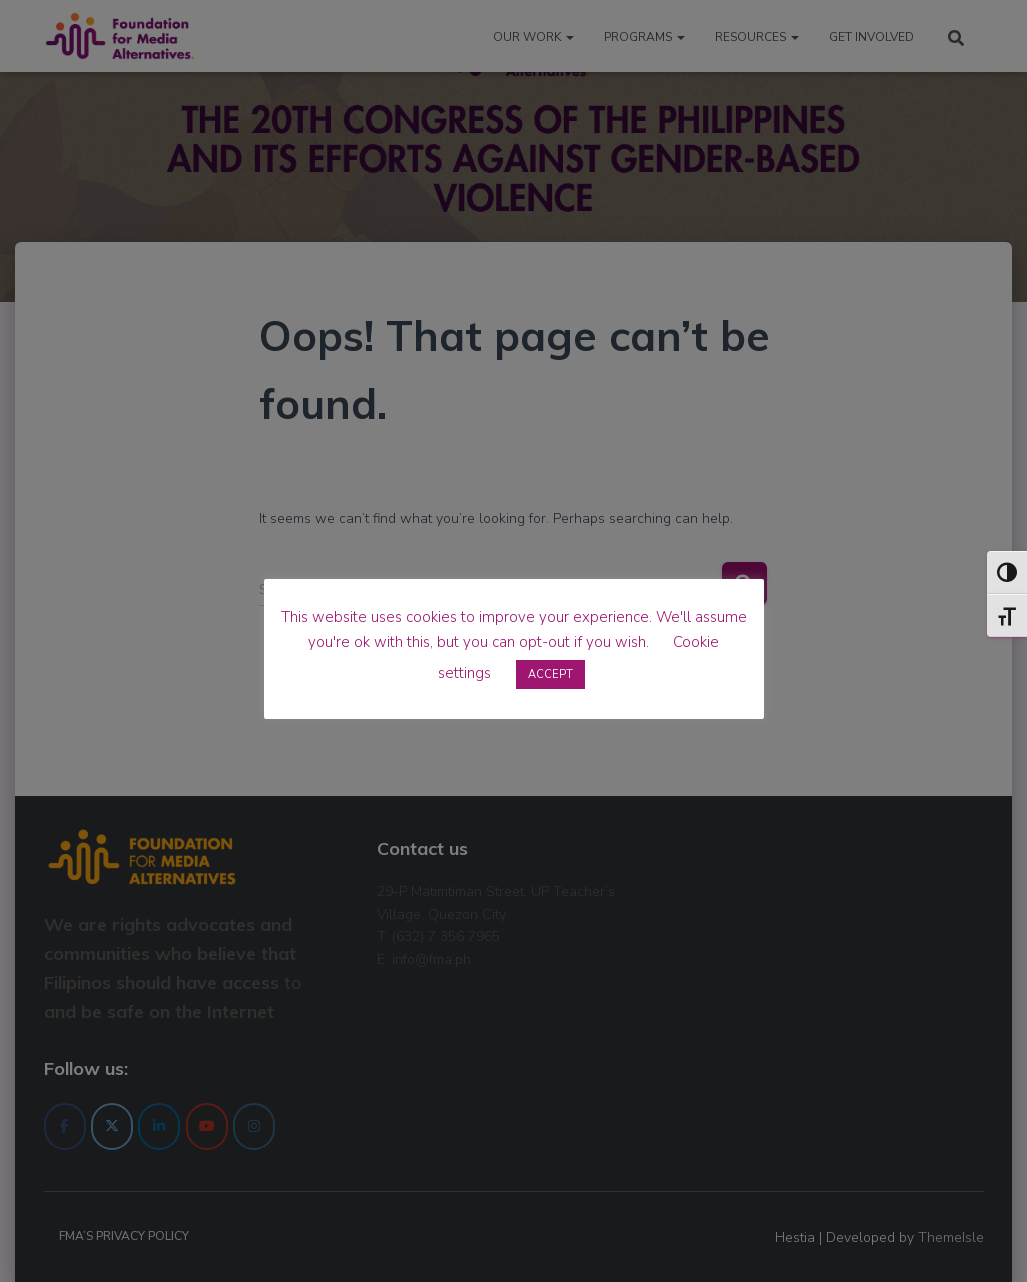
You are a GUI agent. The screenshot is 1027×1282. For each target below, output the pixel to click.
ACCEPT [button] (550, 674)
